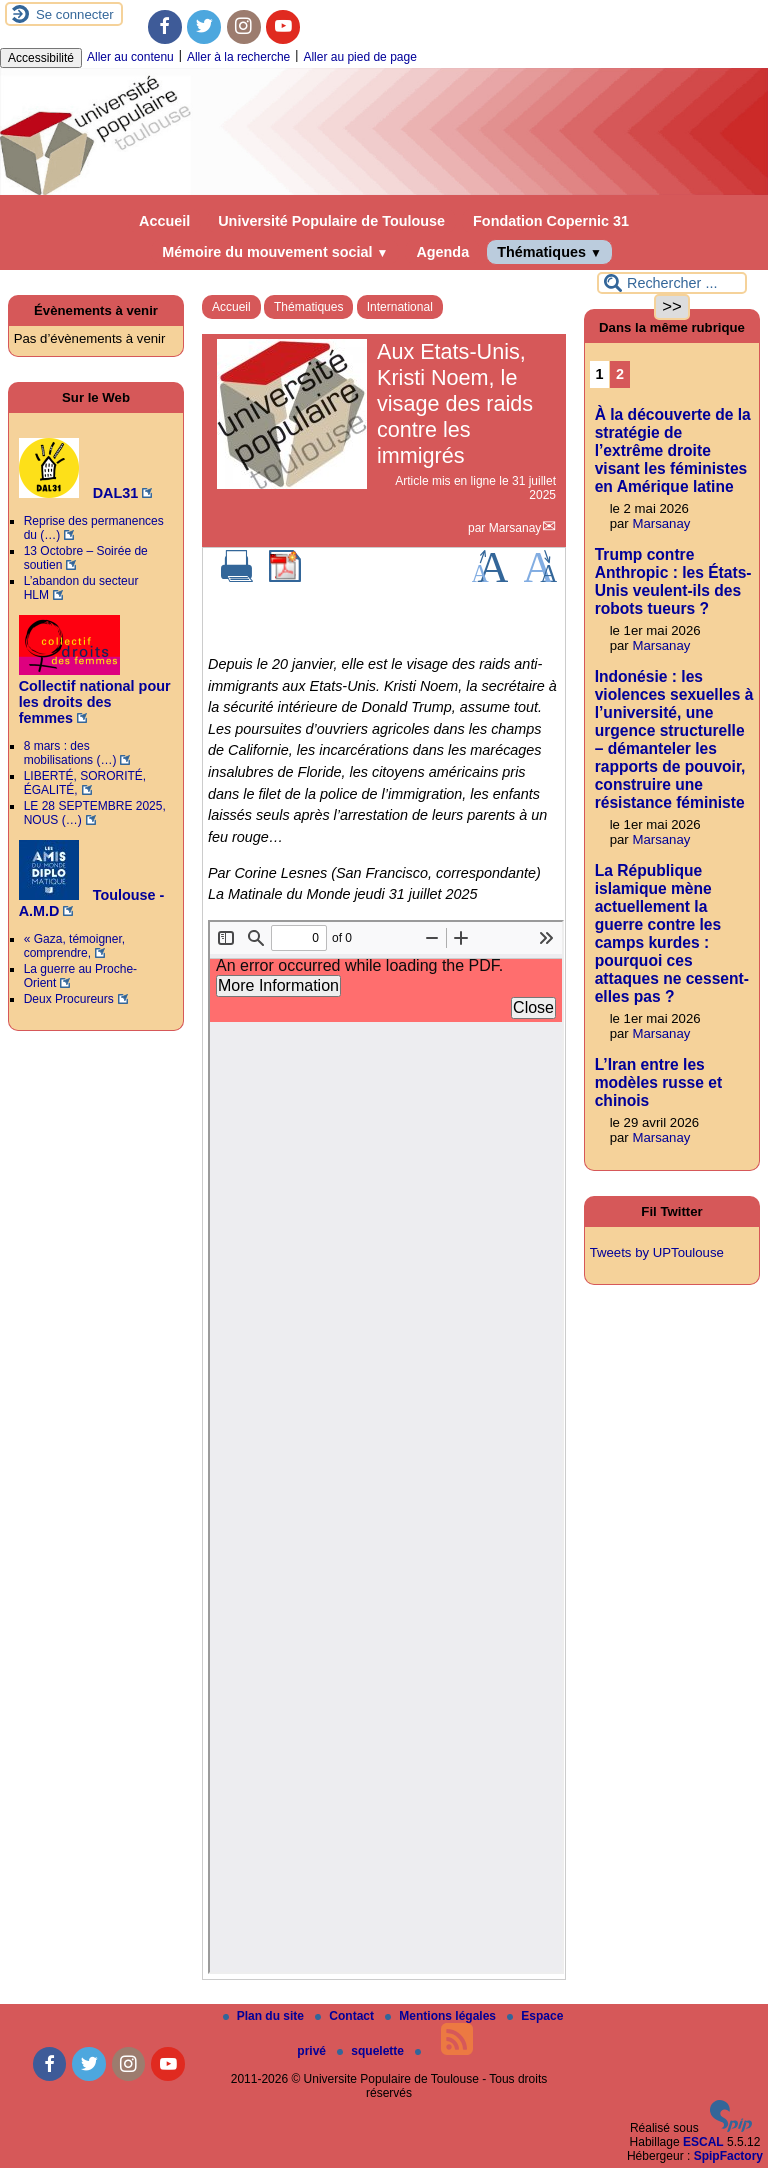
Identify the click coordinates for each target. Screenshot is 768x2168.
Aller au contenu (130, 57)
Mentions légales (442, 2016)
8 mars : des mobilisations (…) (70, 753)
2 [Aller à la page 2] (620, 374)
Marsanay (515, 528)
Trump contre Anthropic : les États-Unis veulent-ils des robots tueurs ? (673, 581)
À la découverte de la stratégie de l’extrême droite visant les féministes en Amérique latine (673, 450)
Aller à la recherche (238, 57)
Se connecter (75, 14)
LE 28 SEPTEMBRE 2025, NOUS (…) (95, 813)
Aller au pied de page (359, 57)
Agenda (442, 252)
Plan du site (265, 2016)
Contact (346, 2016)
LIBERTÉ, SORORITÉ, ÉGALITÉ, (85, 783)
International (400, 307)
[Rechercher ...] (672, 283)
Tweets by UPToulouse (657, 1252)
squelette (372, 2051)
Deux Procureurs (69, 999)
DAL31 (79, 493)
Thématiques (549, 252)
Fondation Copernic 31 (551, 221)
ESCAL (703, 2142)
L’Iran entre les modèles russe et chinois (658, 1082)
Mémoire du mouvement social (275, 252)
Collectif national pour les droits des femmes (95, 694)
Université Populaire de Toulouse (331, 221)
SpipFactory (728, 2156)
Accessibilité (41, 58)
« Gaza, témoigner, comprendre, (74, 946)
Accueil (164, 221)
